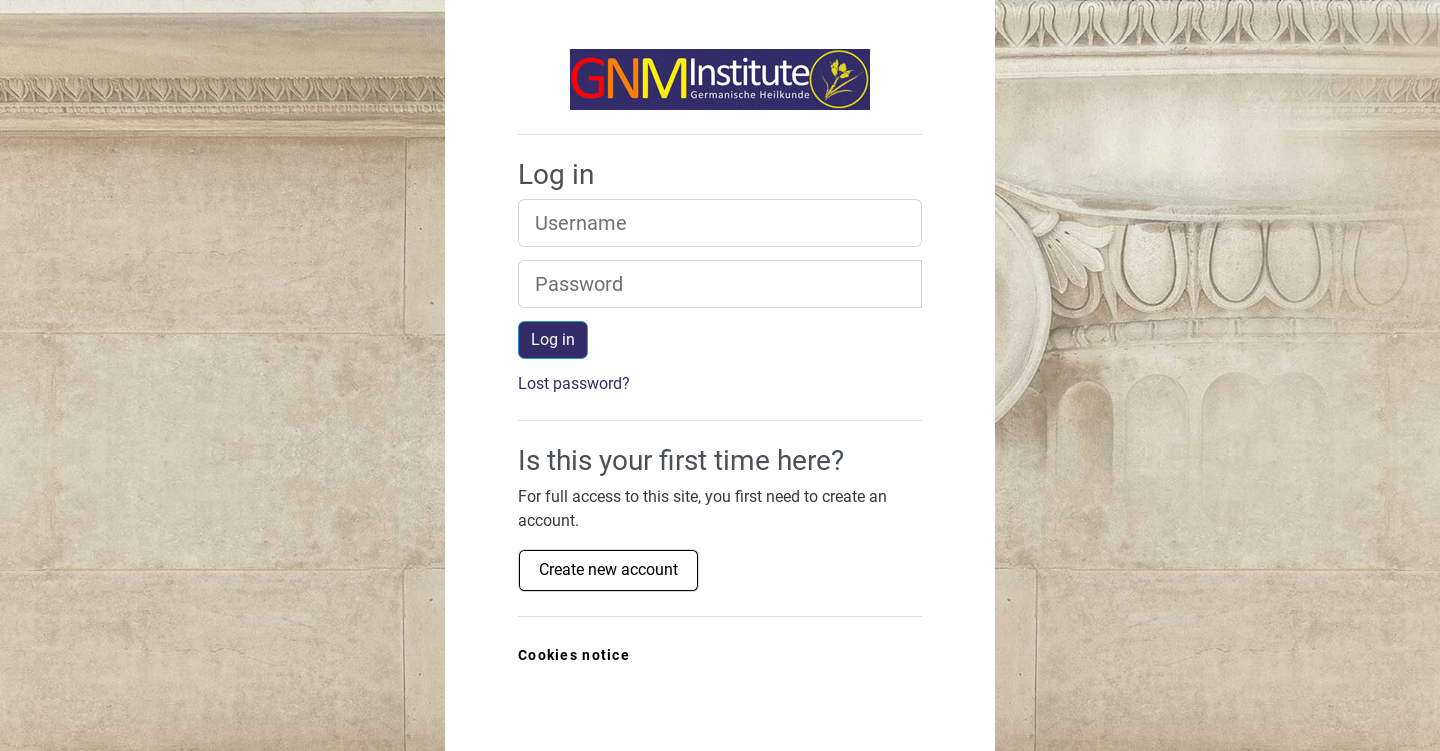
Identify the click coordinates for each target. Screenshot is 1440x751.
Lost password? (574, 383)
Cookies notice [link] (574, 655)
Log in (553, 339)
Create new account (608, 569)
